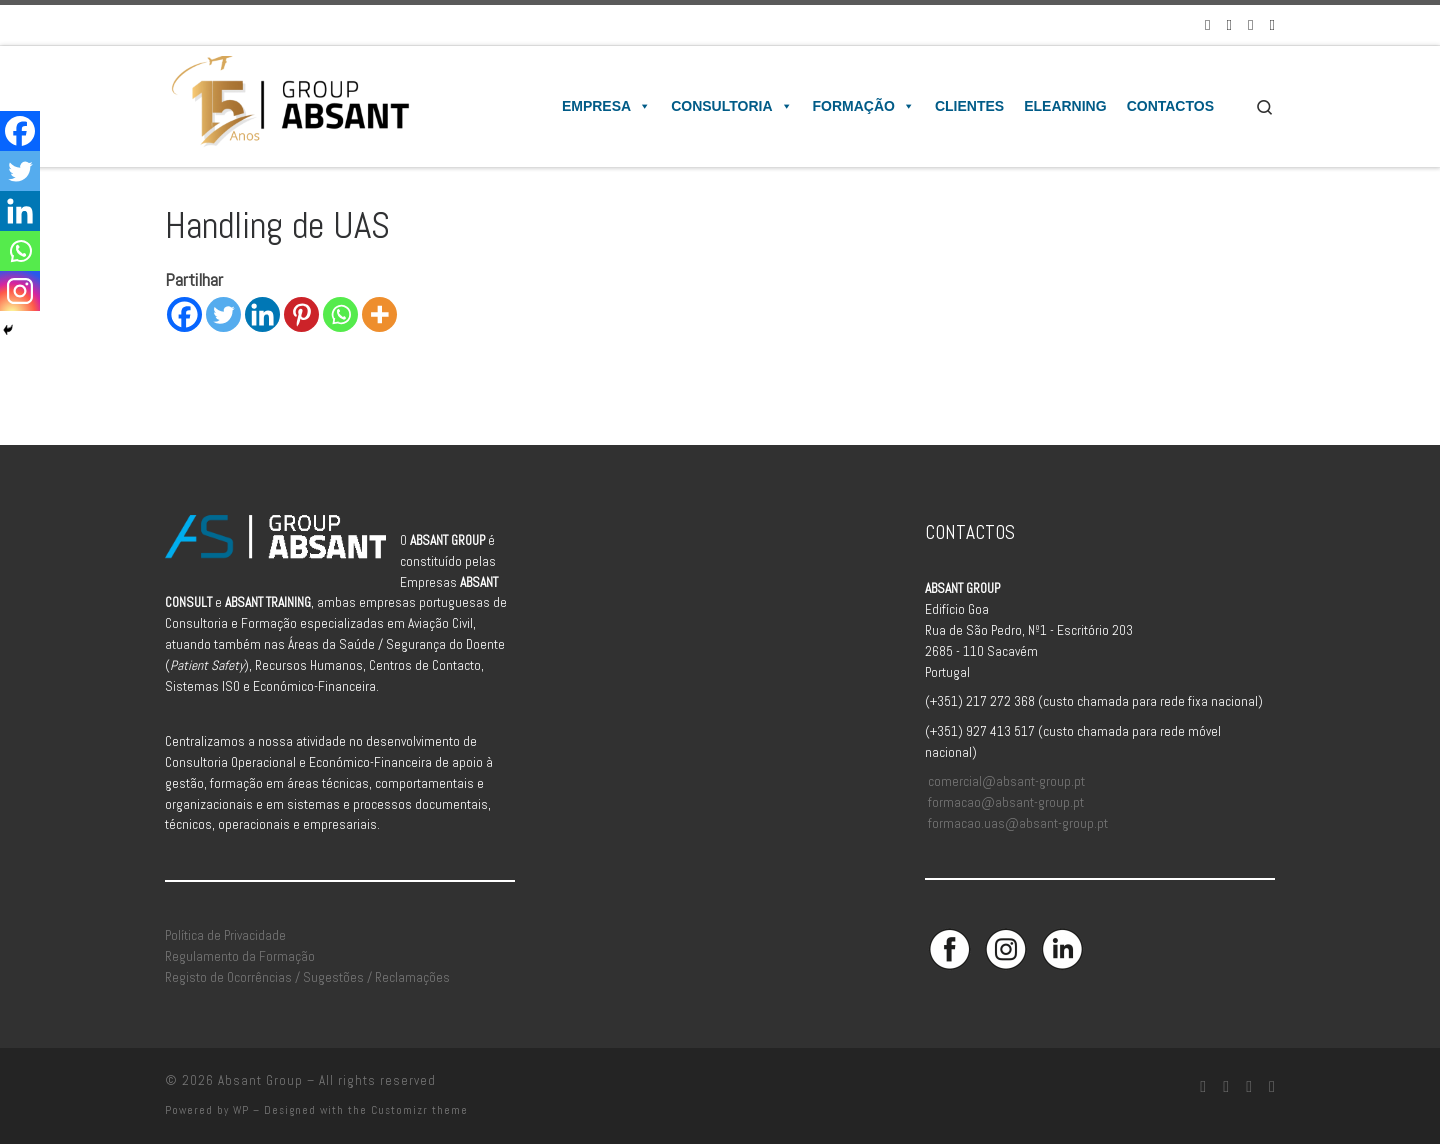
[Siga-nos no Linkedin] (1250, 24)
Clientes (969, 106)
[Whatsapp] (340, 314)
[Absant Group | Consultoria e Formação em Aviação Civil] (289, 104)
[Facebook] (184, 314)
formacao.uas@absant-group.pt (1018, 823)
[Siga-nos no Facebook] (1207, 24)
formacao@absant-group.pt (1006, 802)
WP (241, 1110)
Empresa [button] (606, 106)
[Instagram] (20, 291)
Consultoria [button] (731, 106)
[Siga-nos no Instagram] (1229, 24)
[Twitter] (223, 314)
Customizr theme (419, 1110)
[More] (379, 314)
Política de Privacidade (225, 935)
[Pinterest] (301, 314)
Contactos (1170, 106)
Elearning (1065, 106)
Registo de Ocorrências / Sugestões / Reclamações (307, 977)
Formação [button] (864, 106)
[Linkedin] (262, 314)
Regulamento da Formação (240, 956)
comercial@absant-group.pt (1006, 781)
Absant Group (260, 1080)
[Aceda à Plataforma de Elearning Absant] (1272, 24)
